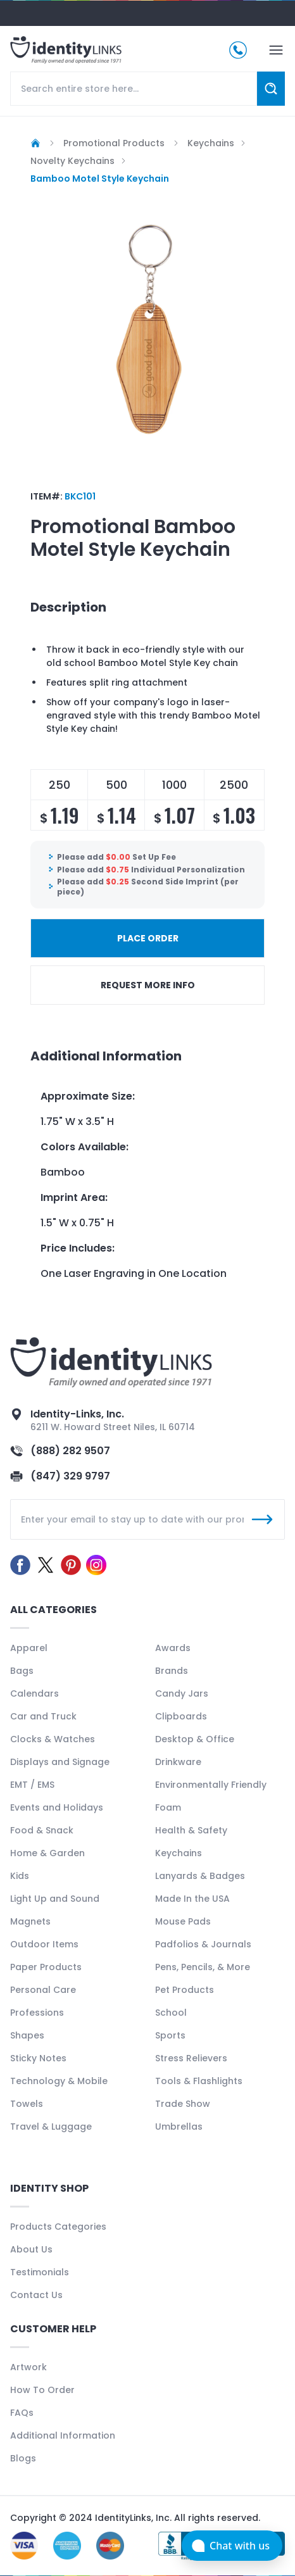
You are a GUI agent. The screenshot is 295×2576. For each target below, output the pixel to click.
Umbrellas (179, 2126)
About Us (31, 2249)
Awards (173, 1648)
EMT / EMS (32, 1784)
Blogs (23, 2458)
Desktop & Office (194, 1739)
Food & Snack (41, 1830)
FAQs (22, 2412)
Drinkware (178, 1762)
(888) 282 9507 (70, 1450)
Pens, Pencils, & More (202, 1967)
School (171, 2012)
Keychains (178, 1853)
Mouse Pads (183, 1921)
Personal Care (43, 1989)
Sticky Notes (38, 2058)
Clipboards (181, 1716)
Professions (37, 2012)
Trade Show (182, 2103)
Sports (170, 2035)
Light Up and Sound (54, 1898)
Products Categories (58, 2226)
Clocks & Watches (52, 1739)
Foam (168, 1807)
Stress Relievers (191, 2058)
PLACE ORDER (148, 938)
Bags (22, 1670)
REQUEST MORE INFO (148, 985)
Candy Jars (181, 1693)
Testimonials (39, 2272)
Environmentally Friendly (211, 1784)
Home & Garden (47, 1853)
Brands (171, 1670)
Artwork (28, 2367)
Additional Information (62, 2435)
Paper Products (46, 1967)
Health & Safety (191, 1830)
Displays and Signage (60, 1762)
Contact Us (36, 2295)
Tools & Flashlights (198, 2081)
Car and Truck (43, 1716)
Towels (26, 2103)
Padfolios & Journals (203, 1944)
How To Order (42, 2390)
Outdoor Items (44, 1944)
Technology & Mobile (59, 2081)
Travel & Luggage (51, 2126)
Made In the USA (192, 1898)
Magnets (30, 1921)
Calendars (34, 1693)
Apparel (28, 1648)
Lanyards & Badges (200, 1875)
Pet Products (184, 1989)
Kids (19, 1875)
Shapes (27, 2035)
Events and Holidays (56, 1807)
